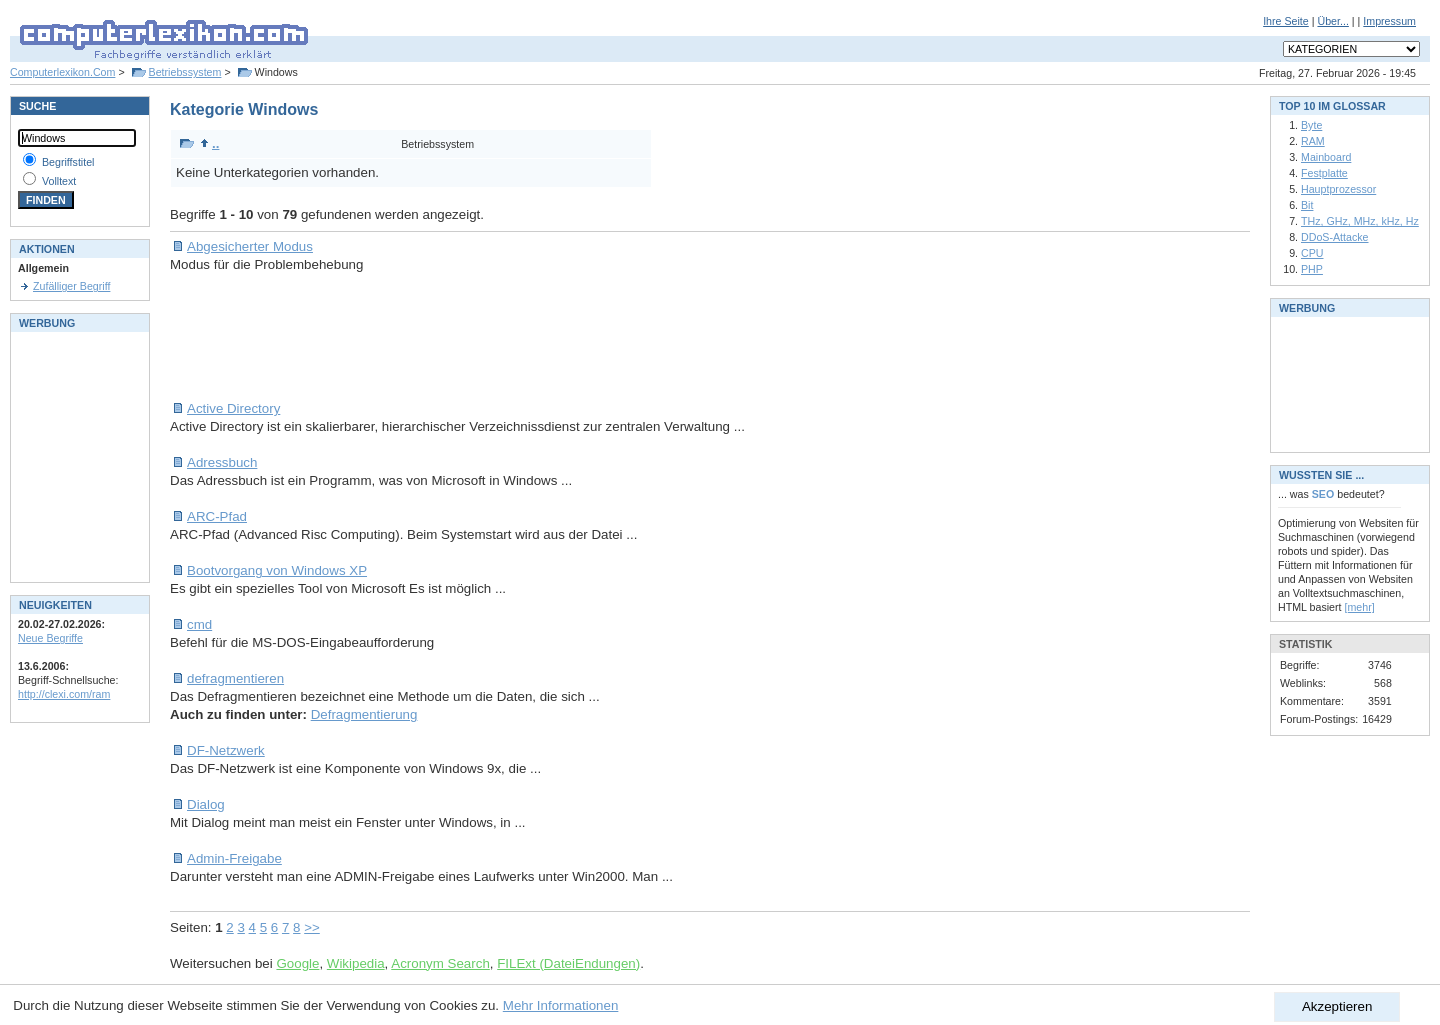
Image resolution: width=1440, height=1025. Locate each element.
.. (209, 143)
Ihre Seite (1286, 21)
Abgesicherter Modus (250, 246)
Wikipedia (356, 963)
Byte (1311, 125)
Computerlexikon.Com (62, 72)
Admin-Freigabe (234, 858)
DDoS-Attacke (1335, 237)
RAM (1313, 141)
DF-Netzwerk (226, 750)
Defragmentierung (364, 714)
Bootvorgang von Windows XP (277, 570)
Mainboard (1326, 157)
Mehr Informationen (561, 1005)
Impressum (1389, 21)
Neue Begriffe (50, 638)
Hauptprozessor (1338, 189)
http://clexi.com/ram (64, 694)
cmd (199, 624)
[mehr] (1360, 607)
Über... (1332, 21)
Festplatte (1324, 173)
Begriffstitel (68, 162)
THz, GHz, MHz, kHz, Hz (1360, 221)
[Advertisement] (534, 337)
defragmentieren (235, 678)
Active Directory (233, 408)
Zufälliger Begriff (71, 286)
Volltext (59, 181)
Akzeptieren (1337, 1006)
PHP (1312, 269)
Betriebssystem (185, 72)
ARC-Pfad (217, 516)
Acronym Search (440, 963)
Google (297, 963)
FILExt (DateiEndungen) (568, 963)
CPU (1312, 253)
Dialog (206, 804)
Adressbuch (222, 462)
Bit (1307, 205)
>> (312, 927)
